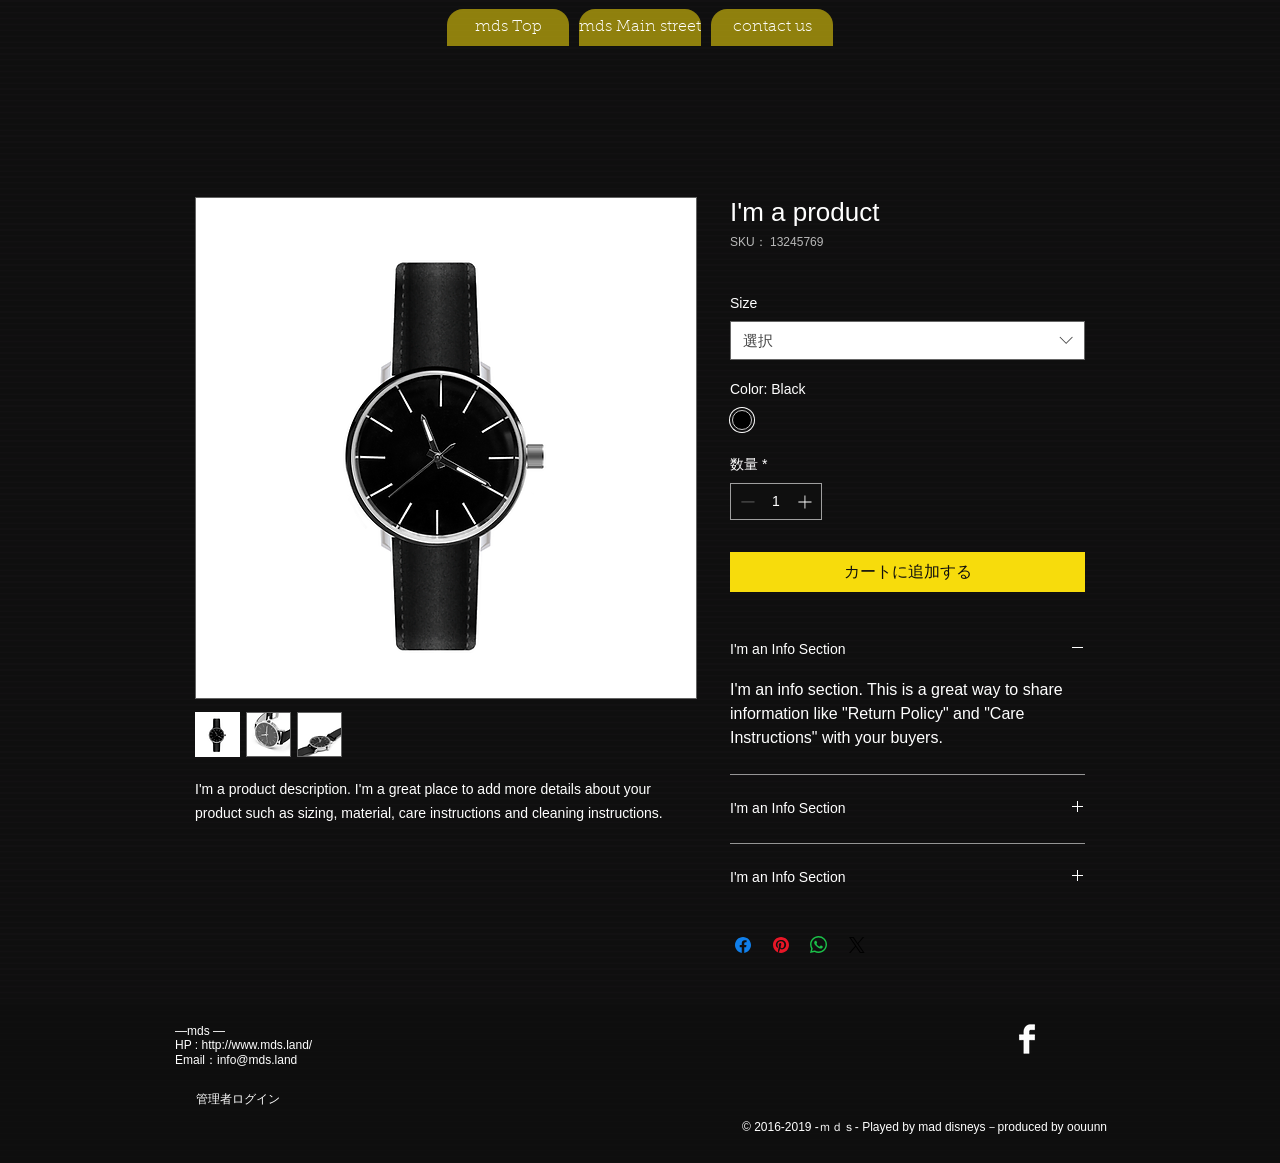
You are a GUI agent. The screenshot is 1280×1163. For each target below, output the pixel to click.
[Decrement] (745, 501)
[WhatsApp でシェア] (819, 945)
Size (743, 303)
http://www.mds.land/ (256, 1045)
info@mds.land (257, 1060)
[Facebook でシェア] (743, 945)
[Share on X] (857, 945)
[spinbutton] (776, 501)
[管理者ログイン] (237, 1100)
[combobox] (907, 340)
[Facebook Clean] (1027, 1039)
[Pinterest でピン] (781, 945)
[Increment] (806, 501)
